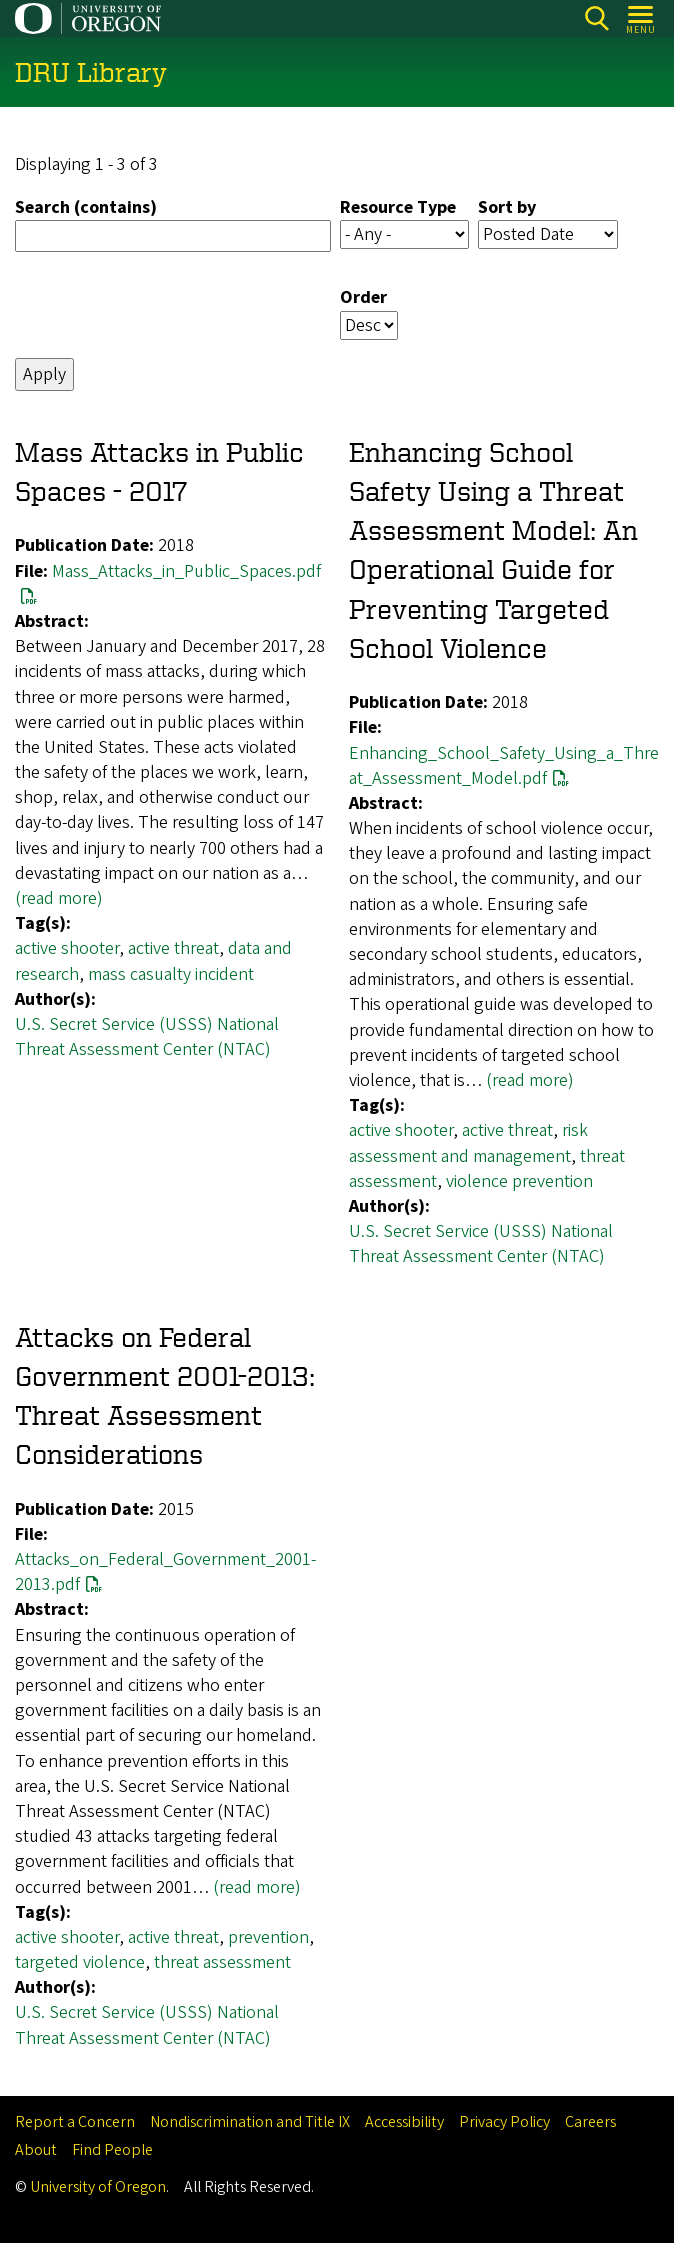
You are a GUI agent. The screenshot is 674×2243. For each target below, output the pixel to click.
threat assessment (222, 1962)
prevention (268, 1937)
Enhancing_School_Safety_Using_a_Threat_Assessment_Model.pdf (504, 766)
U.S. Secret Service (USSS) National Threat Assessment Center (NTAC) (147, 1037)
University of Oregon (98, 2187)
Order (363, 298)
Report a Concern (75, 2122)
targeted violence (80, 1962)
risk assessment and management (468, 1144)
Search (596, 18)
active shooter (67, 949)
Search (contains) (86, 208)
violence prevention (519, 1181)
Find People (112, 2150)
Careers (590, 2122)
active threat (173, 949)
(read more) (59, 898)
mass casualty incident (171, 974)
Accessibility (404, 2122)
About (36, 2150)
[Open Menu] (641, 18)
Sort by (507, 208)
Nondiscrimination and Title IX (250, 2122)
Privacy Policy (504, 2122)
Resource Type (398, 208)
